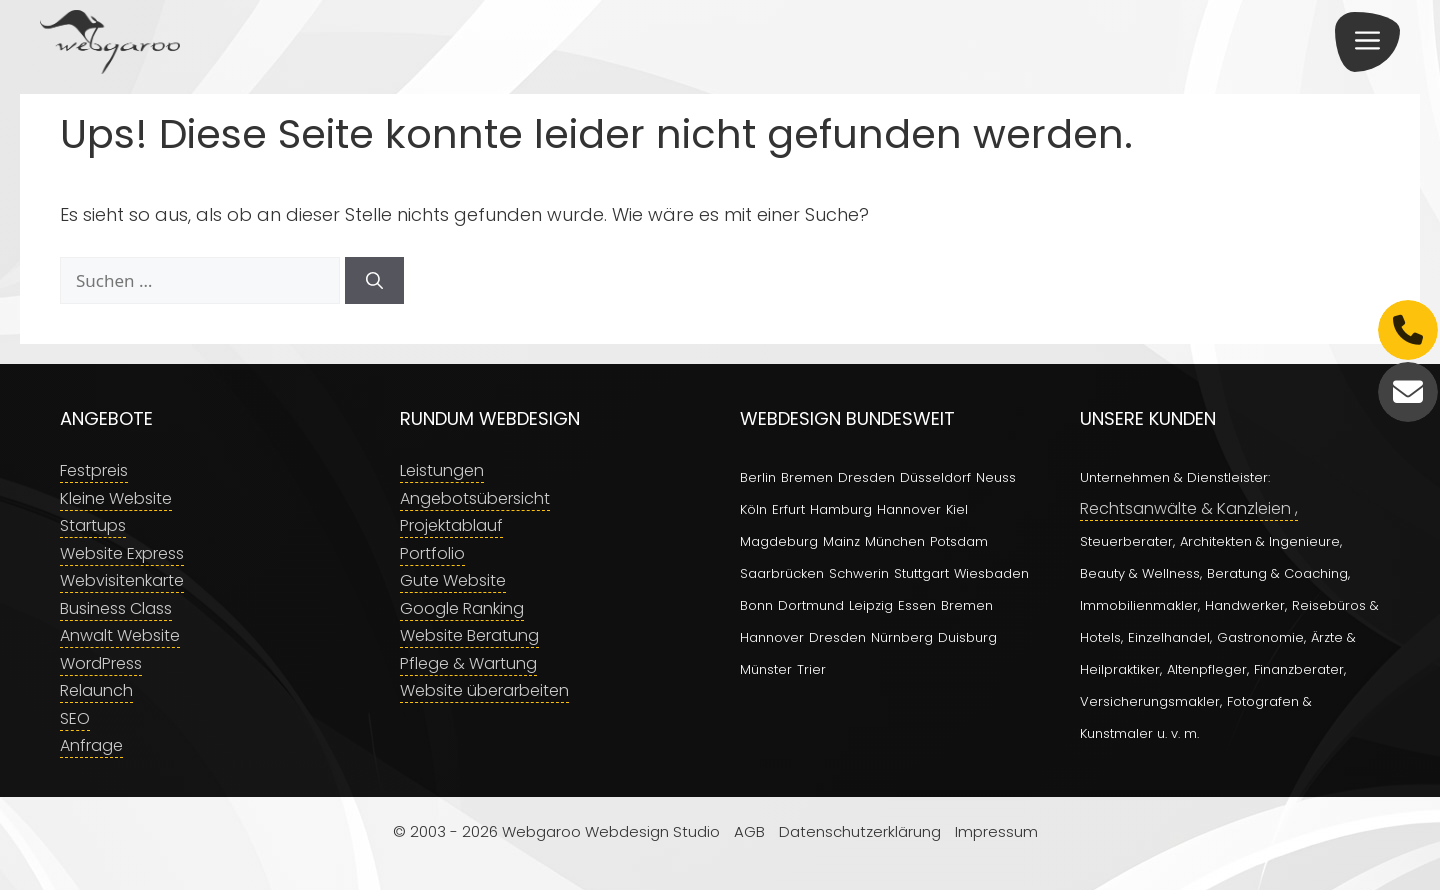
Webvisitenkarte (122, 580)
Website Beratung (469, 635)
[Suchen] (374, 281)
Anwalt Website (120, 635)
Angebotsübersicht (475, 498)
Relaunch (96, 690)
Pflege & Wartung (468, 663)
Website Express (122, 553)
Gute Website (453, 580)
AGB (749, 831)
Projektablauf (451, 525)
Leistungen (442, 470)
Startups (93, 525)
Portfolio (432, 553)
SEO (75, 718)
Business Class (116, 608)
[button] (1367, 42)
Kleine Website (116, 498)
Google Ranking (462, 608)
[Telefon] (1408, 330)
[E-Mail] (1408, 392)
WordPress (101, 663)
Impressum (996, 831)
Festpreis (94, 470)
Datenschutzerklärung (860, 831)
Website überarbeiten (484, 690)
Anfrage (91, 745)
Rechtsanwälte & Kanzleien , (1189, 508)
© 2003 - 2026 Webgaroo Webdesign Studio (556, 831)
